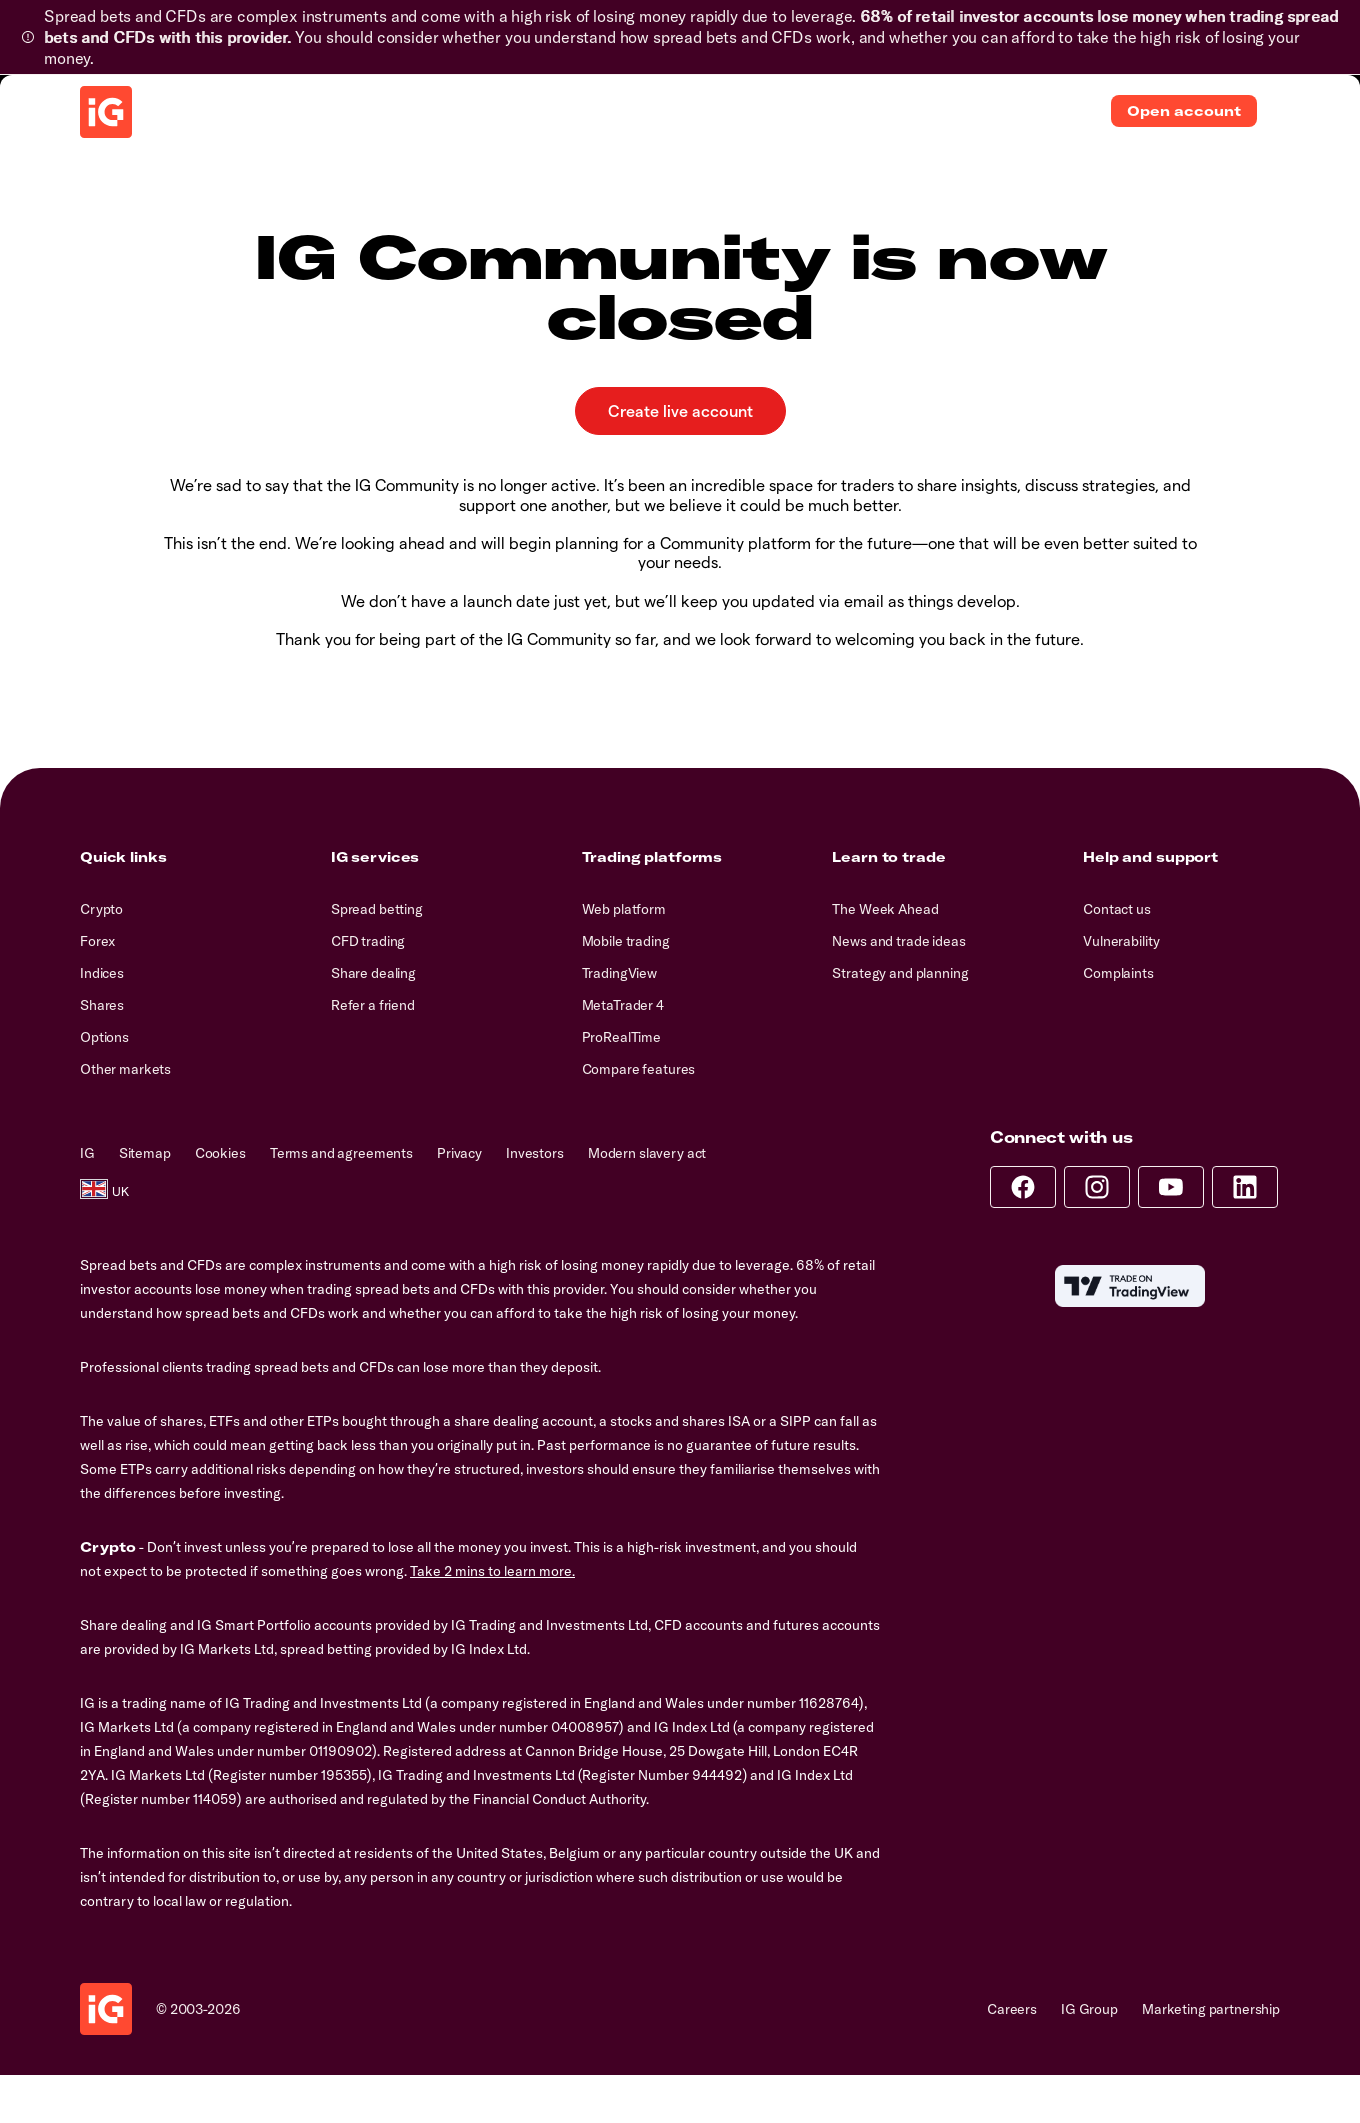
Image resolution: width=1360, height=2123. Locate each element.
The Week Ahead (885, 909)
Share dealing (373, 973)
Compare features (639, 1069)
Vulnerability (1121, 941)
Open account (1184, 111)
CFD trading (368, 941)
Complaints (1118, 973)
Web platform (624, 909)
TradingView (619, 973)
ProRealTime (621, 1037)
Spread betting (377, 909)
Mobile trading (626, 941)
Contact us (1117, 909)
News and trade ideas (898, 941)
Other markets (125, 1069)
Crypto (101, 909)
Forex (97, 941)
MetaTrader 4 (623, 1005)
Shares (102, 1005)
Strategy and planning (900, 973)
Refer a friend (373, 1005)
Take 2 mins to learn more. (492, 1571)
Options (104, 1037)
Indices (102, 973)
